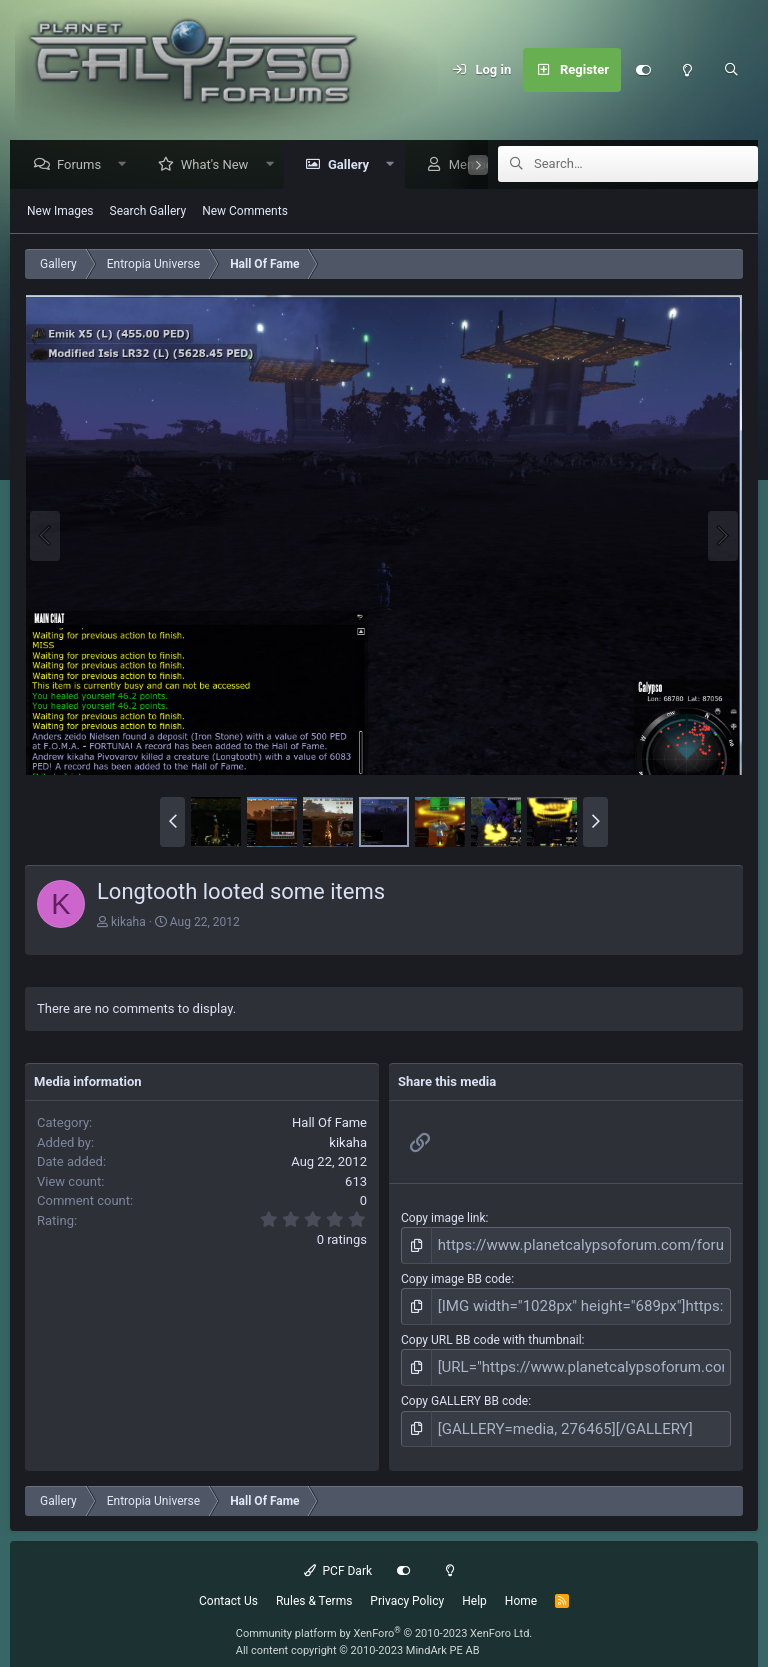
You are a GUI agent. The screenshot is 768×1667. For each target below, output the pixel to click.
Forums (84, 165)
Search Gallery (148, 212)
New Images (60, 212)
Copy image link (443, 1219)
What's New (220, 165)
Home (521, 1584)
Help (474, 1584)
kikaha (128, 923)
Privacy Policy (407, 1584)
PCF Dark (338, 1554)
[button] (127, 165)
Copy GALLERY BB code (464, 1388)
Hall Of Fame (329, 1123)
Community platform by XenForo (384, 1616)
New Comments (245, 212)
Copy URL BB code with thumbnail (491, 1332)
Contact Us (228, 1584)
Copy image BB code (456, 1275)
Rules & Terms (314, 1584)
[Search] (731, 70)
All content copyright (358, 1633)
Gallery (353, 165)
